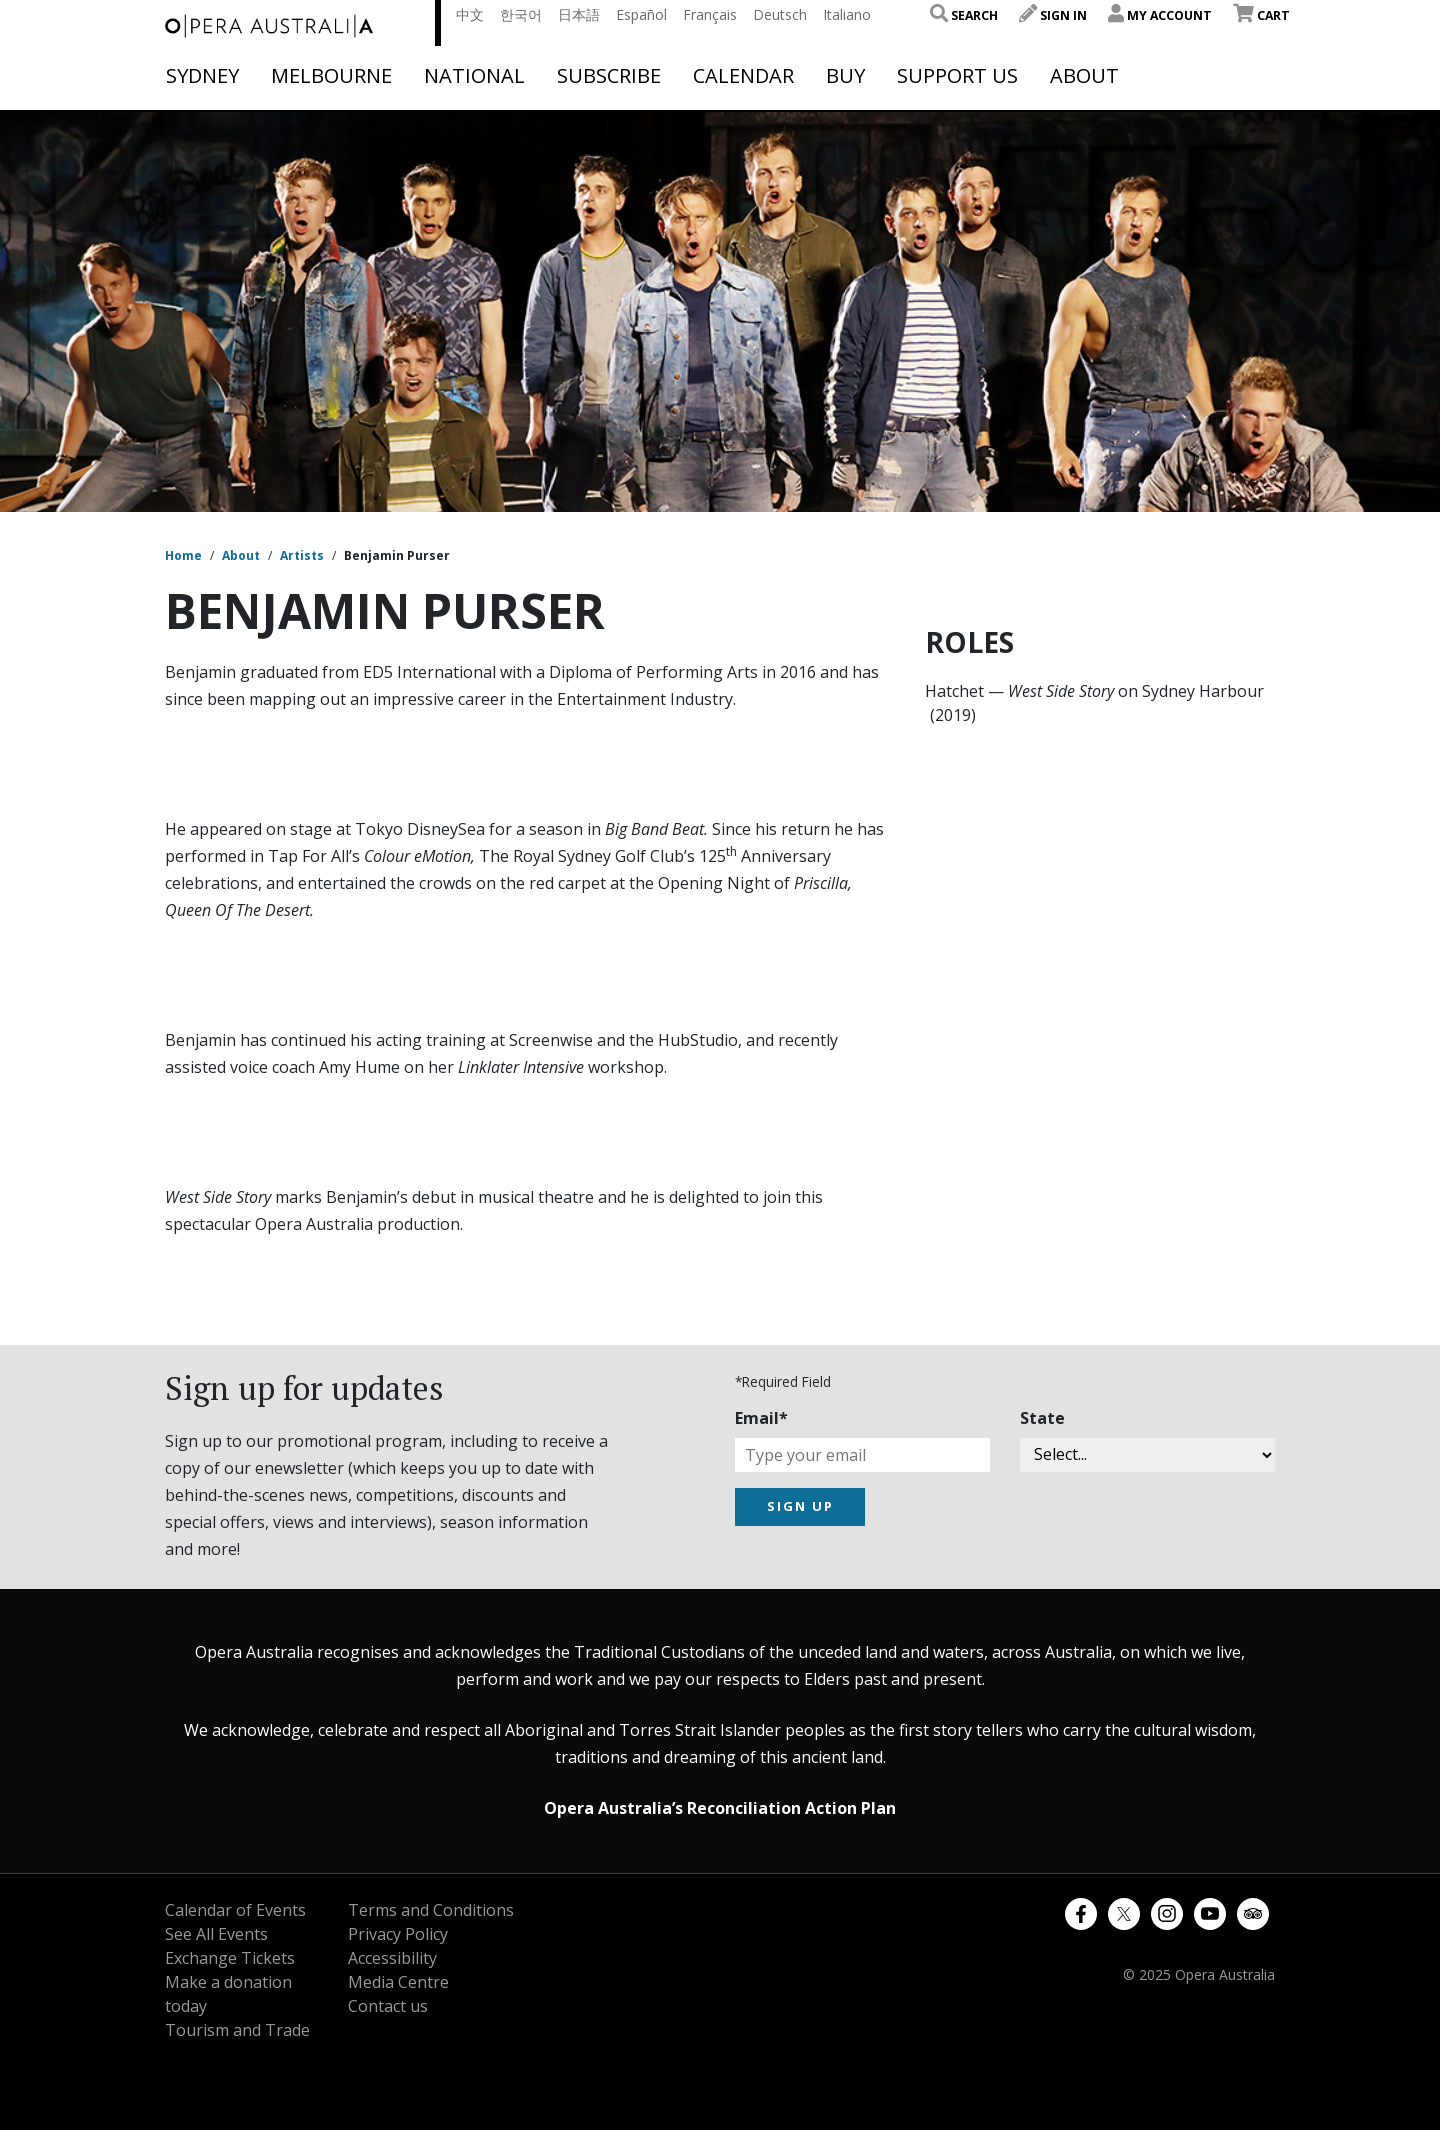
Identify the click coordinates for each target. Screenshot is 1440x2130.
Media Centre (398, 1982)
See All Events (216, 1934)
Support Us (957, 76)
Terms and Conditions (431, 1910)
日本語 (579, 14)
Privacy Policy (398, 1934)
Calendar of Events (235, 1910)
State (1042, 1418)
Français (710, 14)
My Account (1160, 15)
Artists (302, 555)
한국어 (521, 14)
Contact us (388, 2006)
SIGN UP (800, 1506)
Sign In (1053, 15)
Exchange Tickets (230, 1958)
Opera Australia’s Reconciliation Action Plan (720, 1808)
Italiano (847, 14)
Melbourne (331, 76)
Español (641, 14)
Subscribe (609, 76)
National (474, 76)
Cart (1261, 15)
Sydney (202, 76)
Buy (845, 76)
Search (964, 15)
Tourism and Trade (237, 2030)
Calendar (743, 76)
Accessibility (392, 1958)
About (1084, 76)
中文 (470, 14)
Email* (761, 1418)
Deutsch (780, 14)
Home (183, 555)
